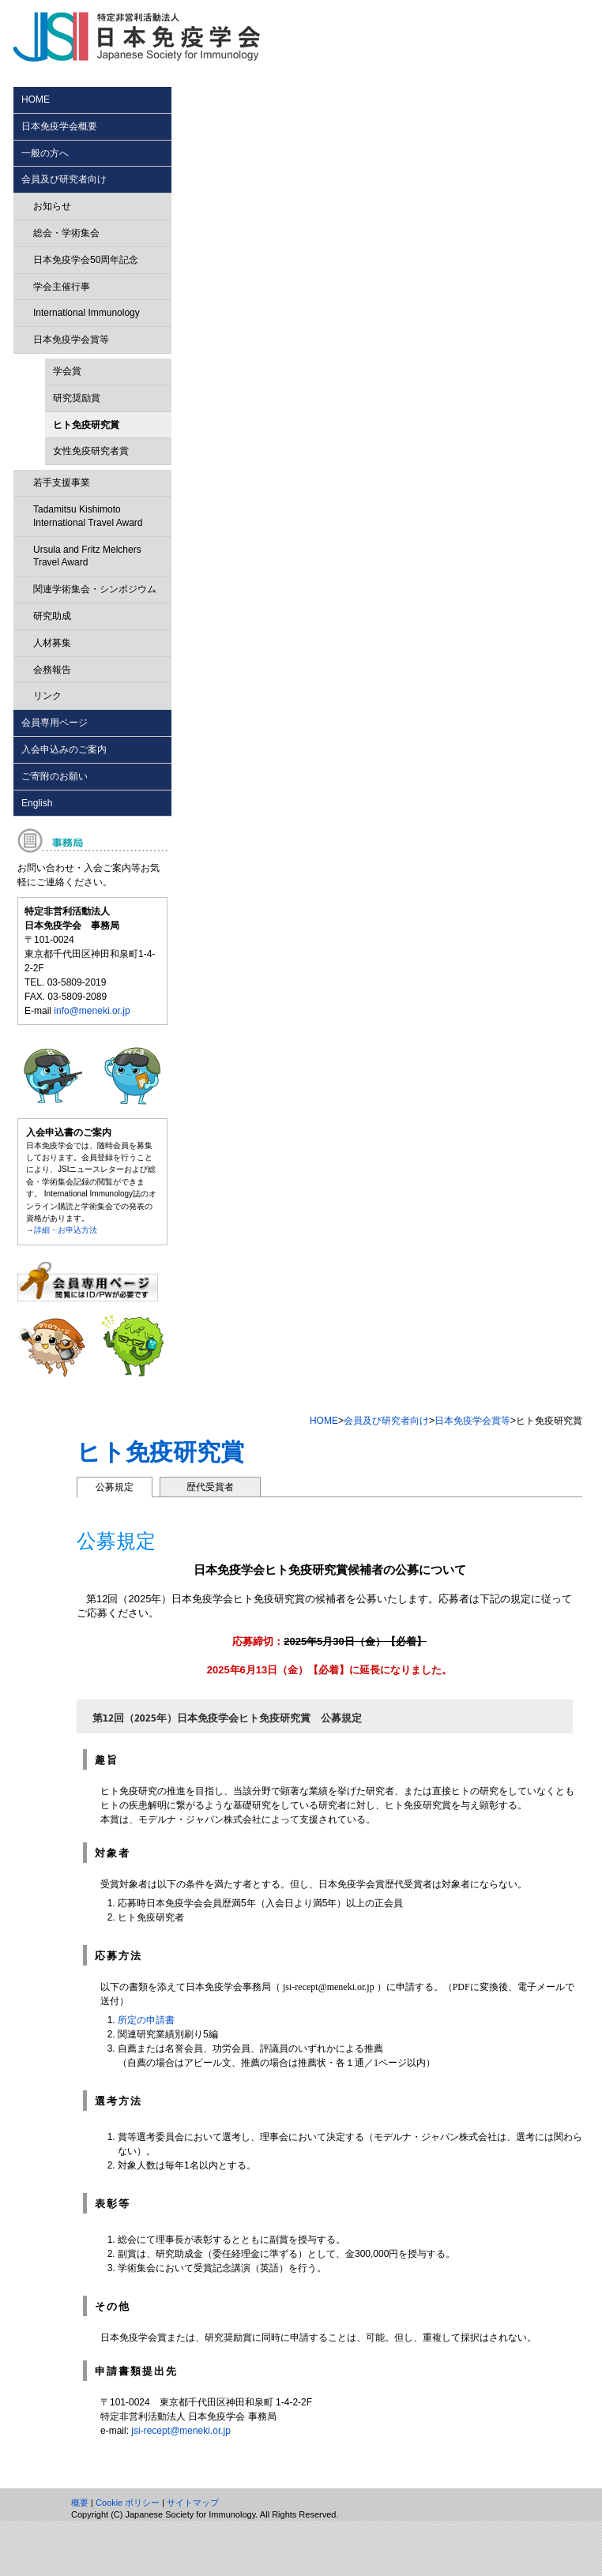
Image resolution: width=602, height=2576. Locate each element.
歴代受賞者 (210, 1487)
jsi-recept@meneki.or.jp (181, 2430)
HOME (324, 1420)
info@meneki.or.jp (92, 1010)
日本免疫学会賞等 (472, 1420)
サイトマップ (193, 2502)
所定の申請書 (146, 2020)
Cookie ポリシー (128, 2502)
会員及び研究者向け (386, 1420)
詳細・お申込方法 (65, 1230)
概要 (79, 2502)
